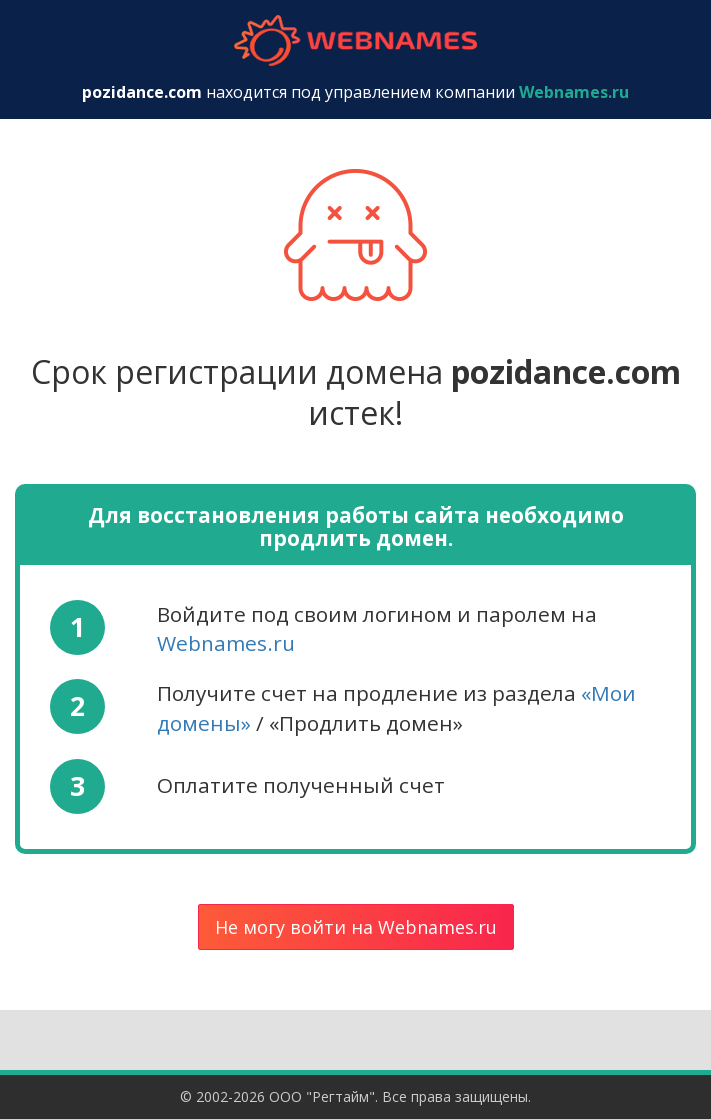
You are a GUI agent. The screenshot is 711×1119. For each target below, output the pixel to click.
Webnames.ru (226, 643)
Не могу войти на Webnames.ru (356, 927)
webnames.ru (356, 40)
